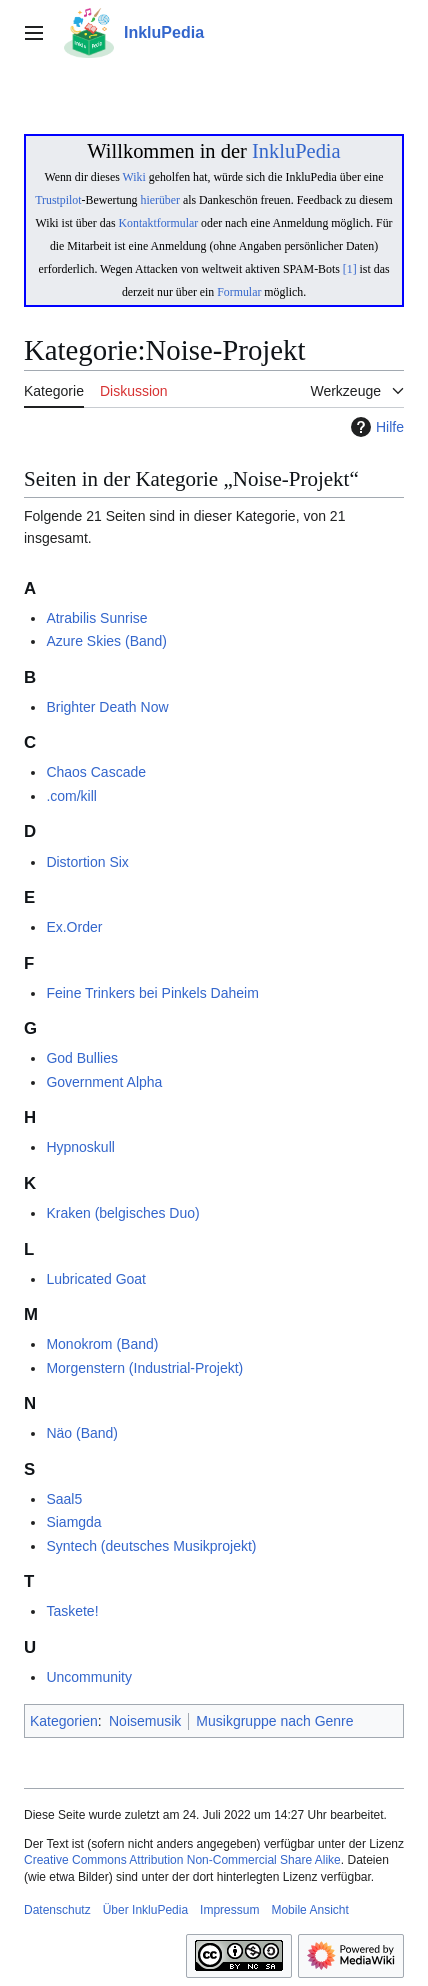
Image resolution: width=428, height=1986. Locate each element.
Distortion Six (87, 862)
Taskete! (72, 1611)
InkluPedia (296, 151)
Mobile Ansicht (309, 1910)
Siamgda (73, 1522)
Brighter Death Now (107, 707)
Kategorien (64, 1721)
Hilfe (375, 427)
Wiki (134, 177)
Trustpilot (58, 200)
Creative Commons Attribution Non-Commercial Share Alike (182, 1860)
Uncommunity (89, 1677)
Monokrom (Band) (102, 1344)
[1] (350, 269)
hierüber (159, 200)
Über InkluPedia (145, 1910)
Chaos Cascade (96, 772)
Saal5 (64, 1499)
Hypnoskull (80, 1147)
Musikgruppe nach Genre (274, 1721)
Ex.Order (74, 927)
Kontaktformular (159, 223)
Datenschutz (57, 1910)
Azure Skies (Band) (106, 641)
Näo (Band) (82, 1433)
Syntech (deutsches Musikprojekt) (151, 1546)
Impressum (229, 1910)
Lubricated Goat (96, 1279)
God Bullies (82, 1058)
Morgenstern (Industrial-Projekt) (144, 1368)
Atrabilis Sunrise (96, 618)
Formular (239, 292)
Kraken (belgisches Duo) (122, 1213)
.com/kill (71, 796)
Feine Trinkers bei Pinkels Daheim (152, 993)
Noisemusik (145, 1721)
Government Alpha (104, 1082)
